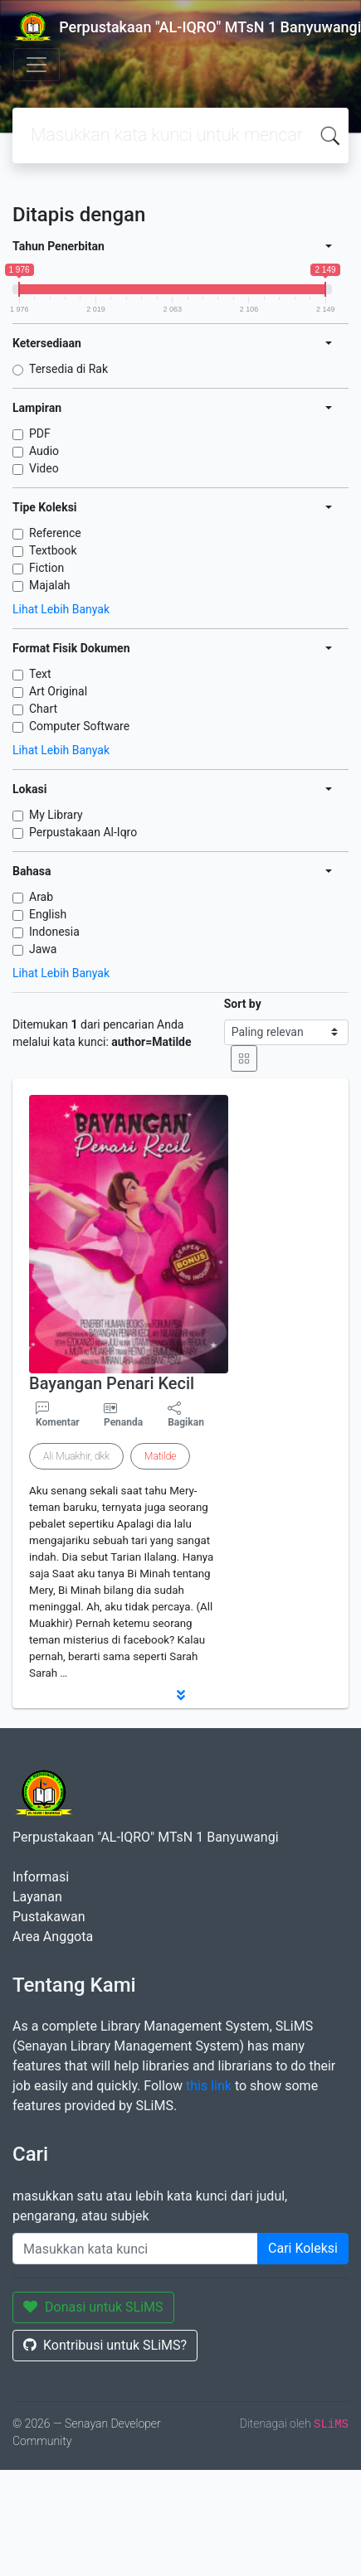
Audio (44, 451)
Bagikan (186, 1415)
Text (40, 673)
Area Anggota (52, 1936)
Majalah (50, 585)
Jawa (42, 949)
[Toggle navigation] (36, 64)
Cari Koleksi (303, 2248)
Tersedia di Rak (68, 368)
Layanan (37, 1897)
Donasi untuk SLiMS (93, 2307)
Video (44, 468)
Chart (43, 708)
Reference (55, 533)
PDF (40, 433)
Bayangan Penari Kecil (111, 1383)
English (47, 914)
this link (209, 2086)
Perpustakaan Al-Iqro (83, 832)
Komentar (58, 1415)
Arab (41, 896)
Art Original (58, 691)
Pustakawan (48, 1917)
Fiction (46, 567)
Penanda (123, 1422)
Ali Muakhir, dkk (76, 1456)
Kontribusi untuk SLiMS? (105, 2345)
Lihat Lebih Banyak (61, 609)
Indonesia (54, 931)
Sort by (242, 1003)
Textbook (53, 550)
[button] (180, 1695)
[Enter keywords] (135, 2248)
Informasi (40, 1877)
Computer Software (79, 726)
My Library (56, 814)
